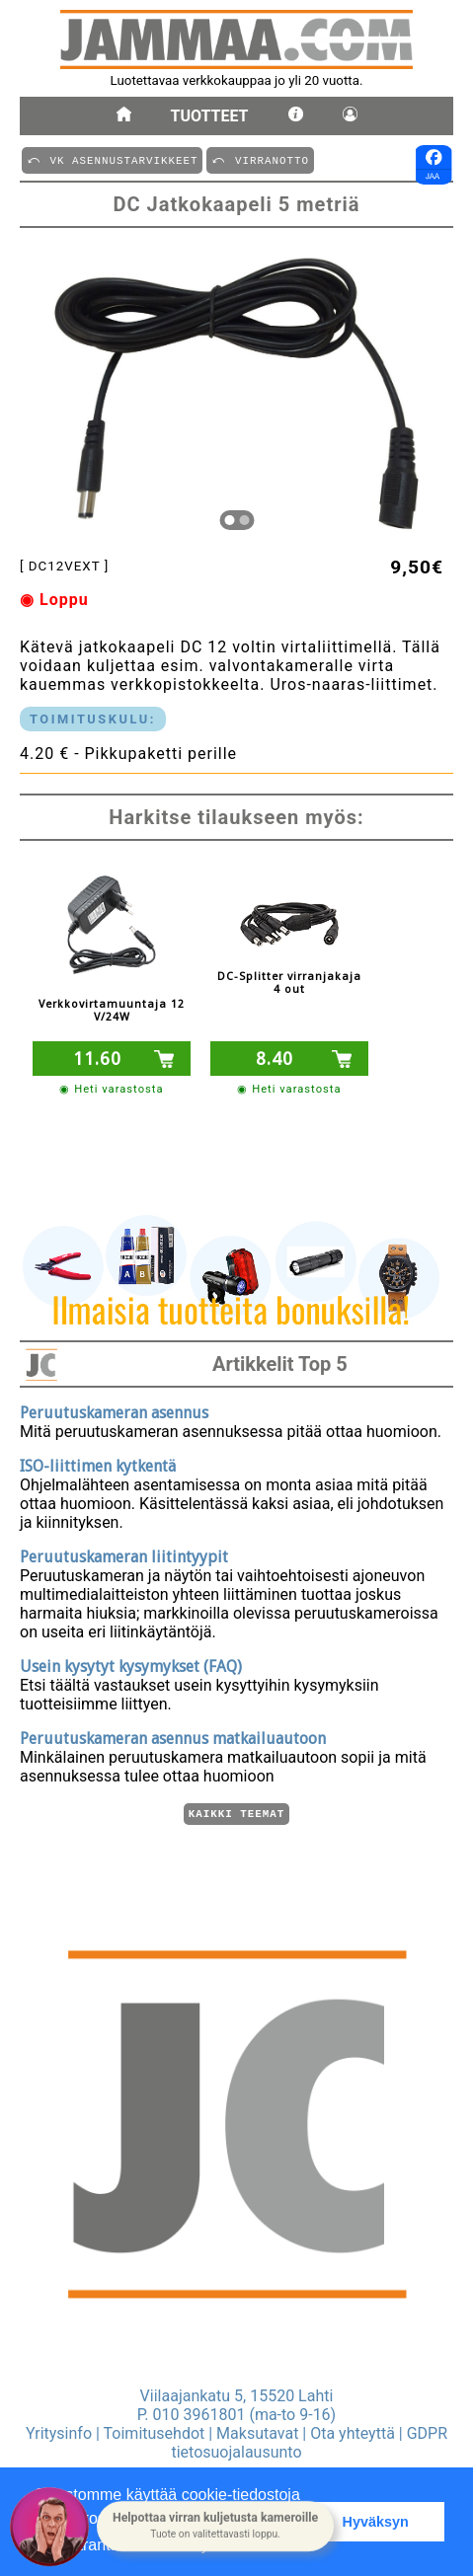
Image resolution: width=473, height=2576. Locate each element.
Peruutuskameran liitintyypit (124, 1554)
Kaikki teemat (236, 1812)
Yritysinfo (59, 2433)
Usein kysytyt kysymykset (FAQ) (131, 1663)
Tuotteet (210, 116)
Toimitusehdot (154, 2433)
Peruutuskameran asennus (114, 1410)
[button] (215, 2527)
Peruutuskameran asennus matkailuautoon (173, 1735)
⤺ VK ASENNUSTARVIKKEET (112, 159)
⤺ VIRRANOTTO (259, 159)
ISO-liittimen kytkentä (98, 1463)
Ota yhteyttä (352, 2433)
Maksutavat (257, 2433)
